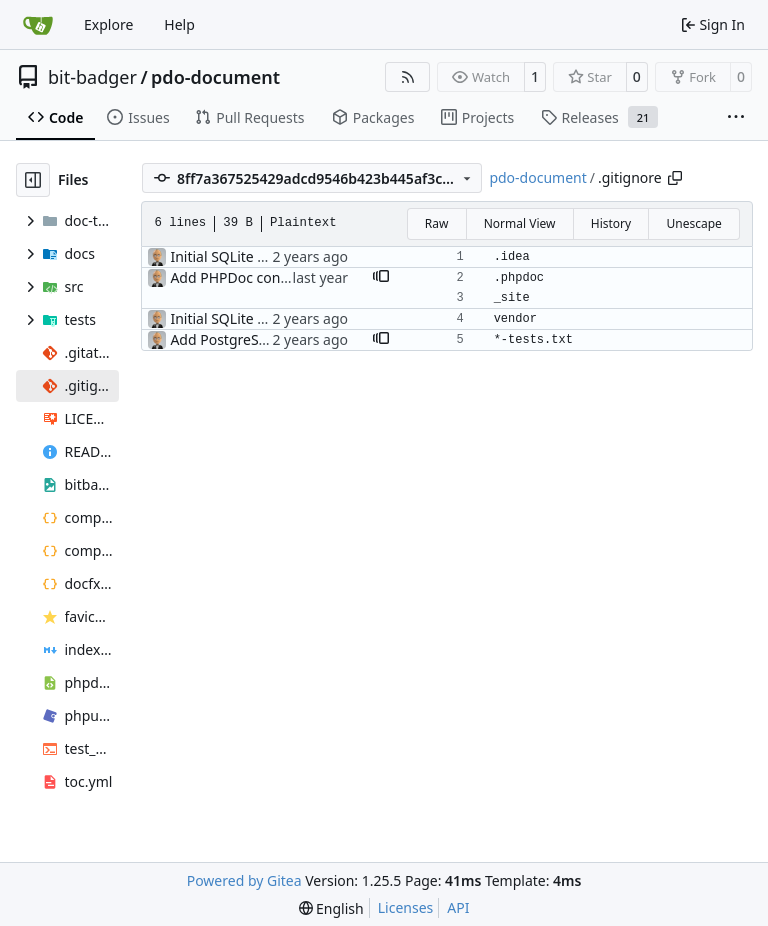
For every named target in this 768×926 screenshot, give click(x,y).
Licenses (406, 907)
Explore (108, 24)
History (611, 223)
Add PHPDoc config (233, 277)
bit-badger (92, 77)
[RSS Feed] (408, 77)
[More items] (736, 118)
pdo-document (215, 77)
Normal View (520, 223)
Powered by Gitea (244, 880)
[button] (381, 278)
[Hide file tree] (33, 180)
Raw (437, 223)
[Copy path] (675, 178)
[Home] (38, 25)
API (458, 907)
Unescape (693, 223)
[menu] (331, 908)
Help (179, 24)
